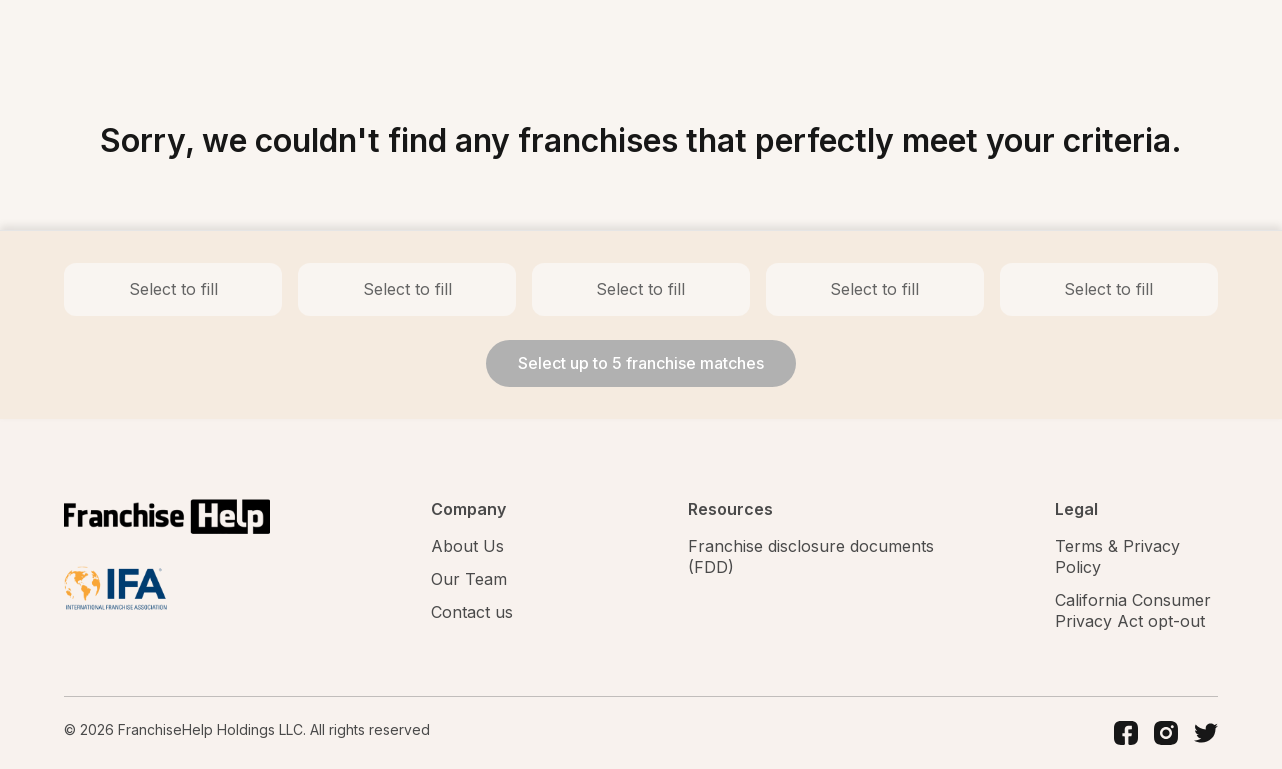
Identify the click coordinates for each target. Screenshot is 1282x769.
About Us (467, 546)
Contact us (472, 612)
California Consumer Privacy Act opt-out (1133, 610)
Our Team (469, 579)
